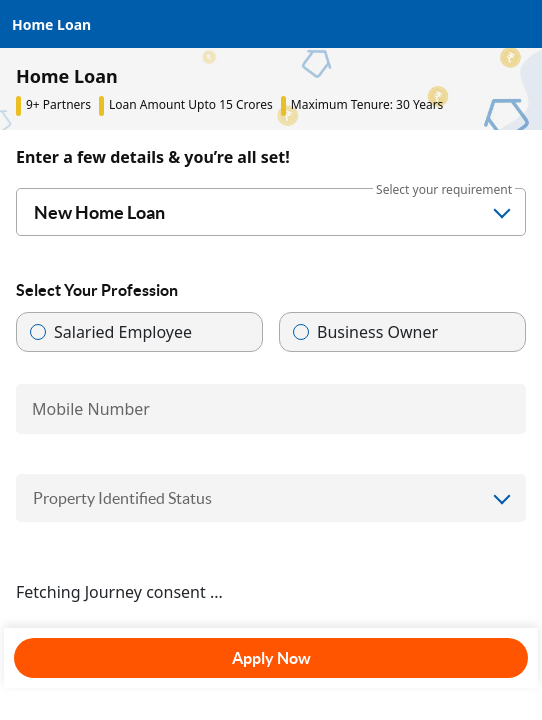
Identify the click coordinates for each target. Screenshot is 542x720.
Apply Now (271, 658)
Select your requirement (444, 189)
